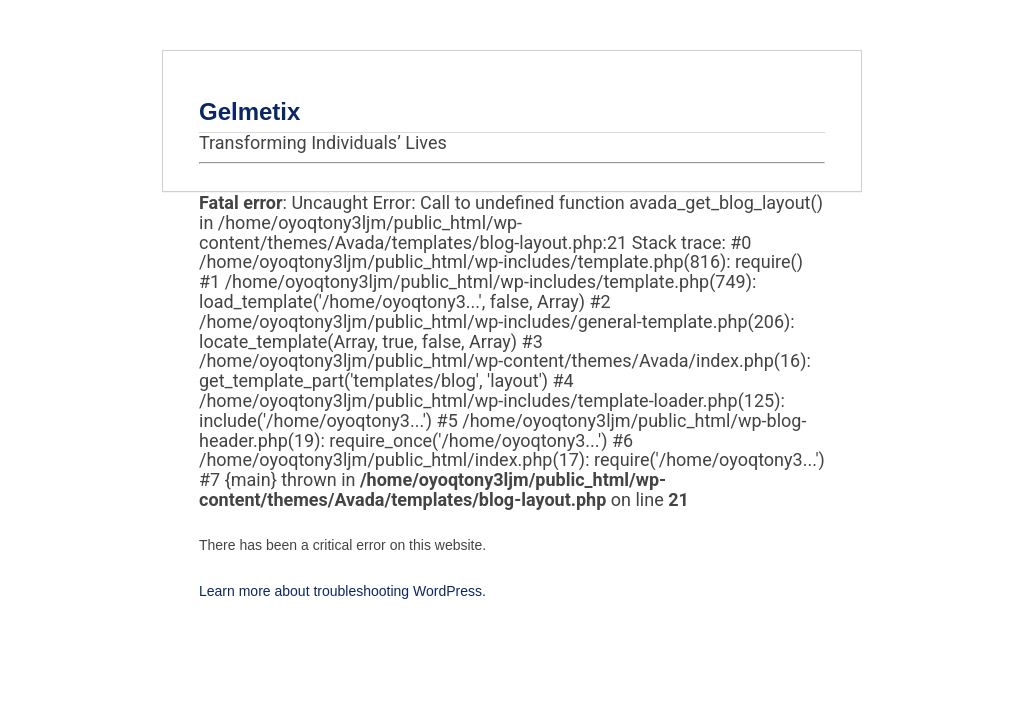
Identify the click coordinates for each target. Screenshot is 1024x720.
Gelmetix (249, 111)
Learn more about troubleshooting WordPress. (342, 591)
